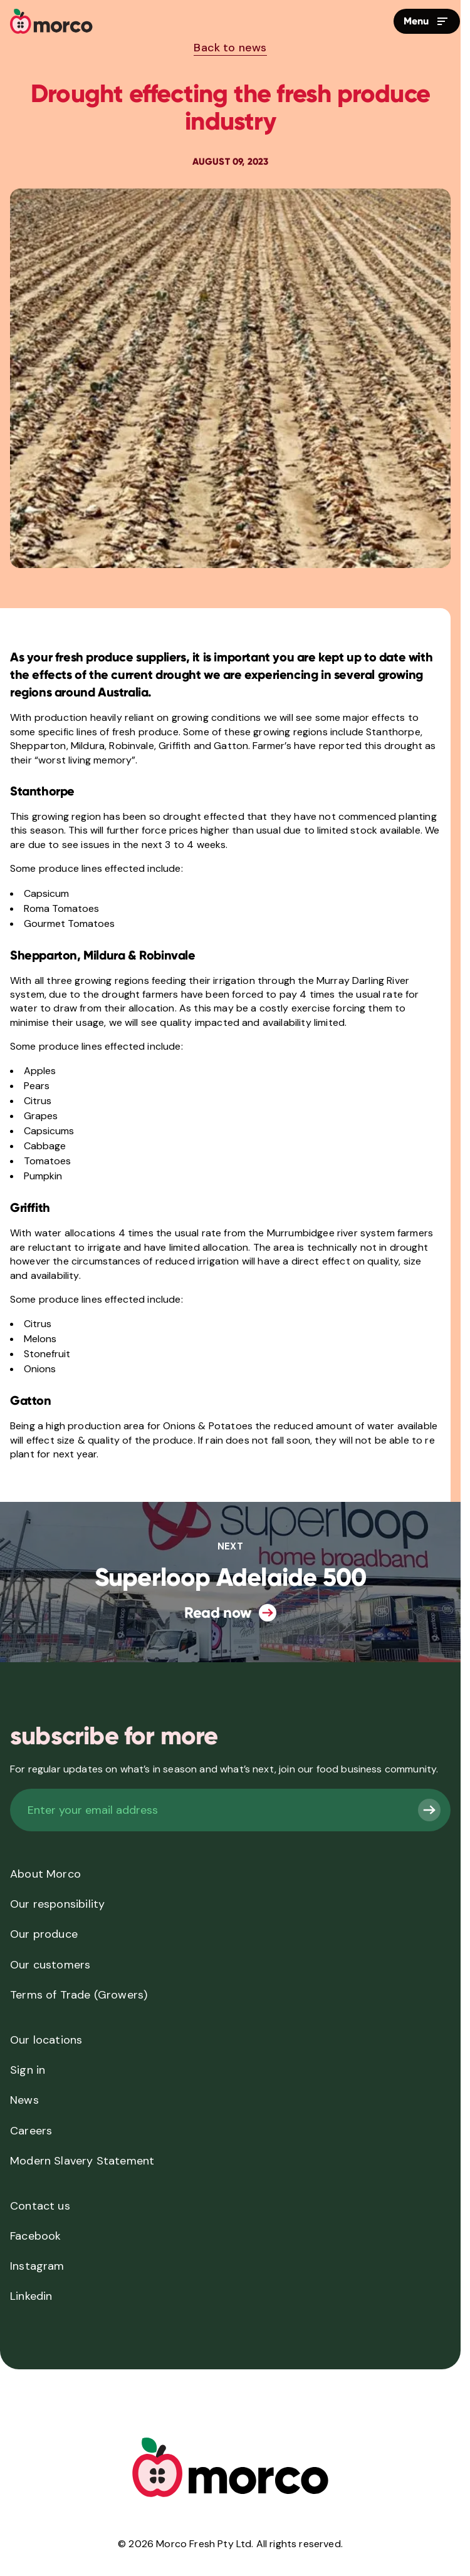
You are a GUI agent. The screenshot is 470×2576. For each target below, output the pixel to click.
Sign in (27, 2069)
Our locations (46, 2039)
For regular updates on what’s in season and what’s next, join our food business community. (224, 1769)
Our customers (50, 1964)
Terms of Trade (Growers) (78, 1994)
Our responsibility (57, 1903)
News (24, 2100)
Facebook (35, 2235)
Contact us (40, 2205)
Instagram (37, 2265)
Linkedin (31, 2296)
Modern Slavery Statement (82, 2160)
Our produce (44, 1934)
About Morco (45, 1873)
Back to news (230, 47)
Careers (31, 2130)
